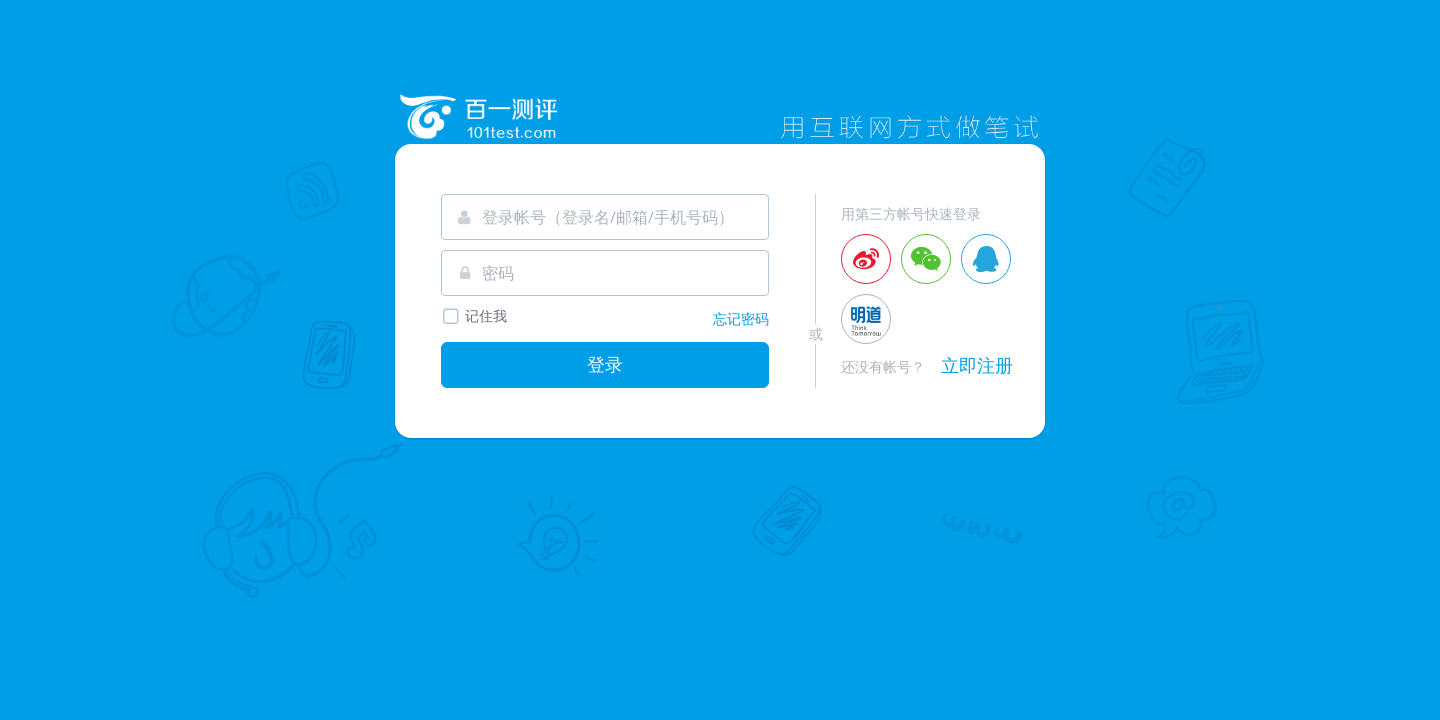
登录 (605, 364)
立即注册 (977, 365)
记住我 (474, 316)
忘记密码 (741, 318)
